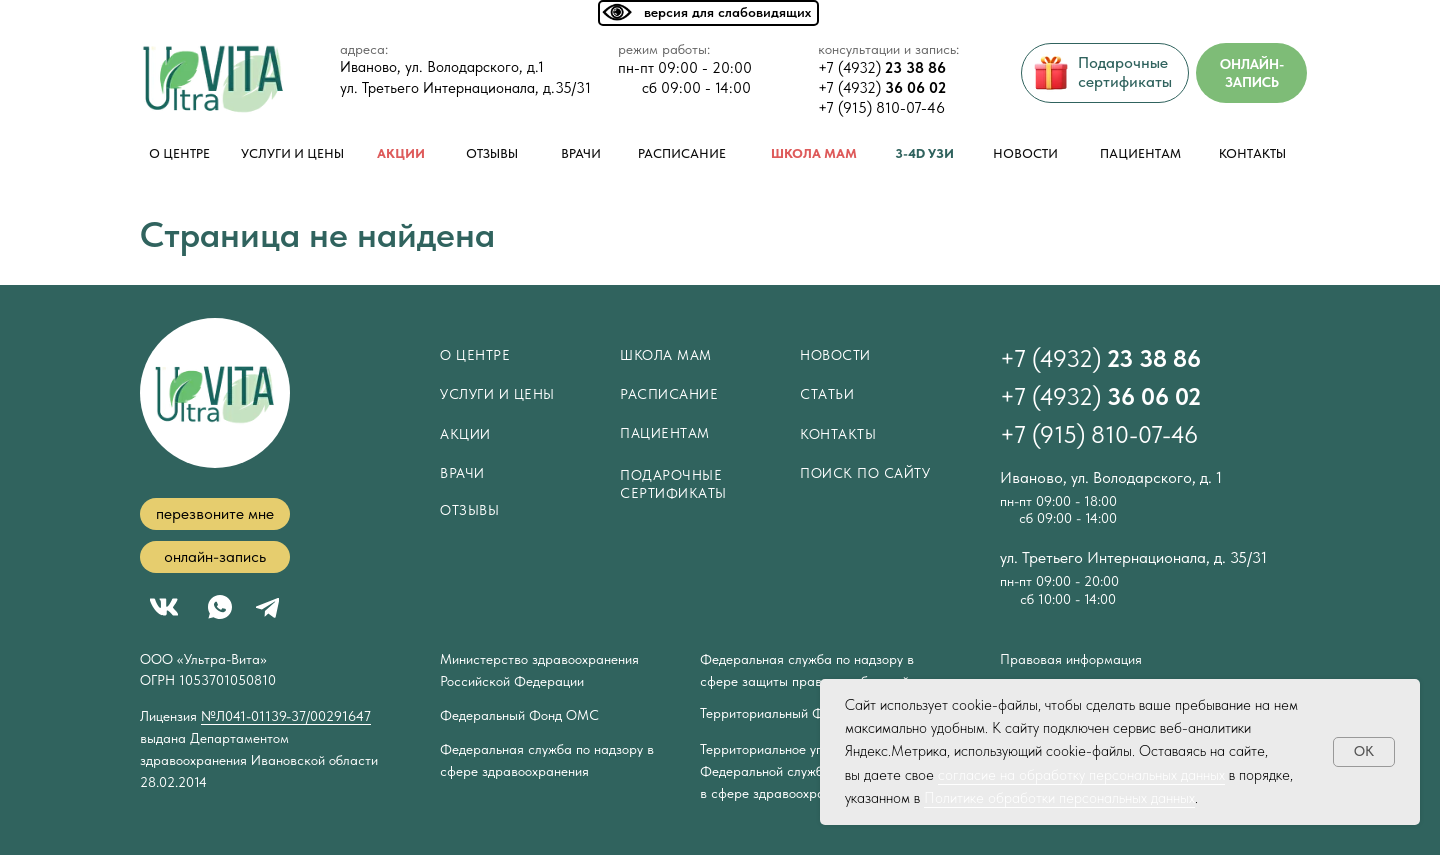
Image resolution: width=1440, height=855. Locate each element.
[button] (215, 514)
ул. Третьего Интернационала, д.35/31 (465, 88)
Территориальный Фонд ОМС (791, 713)
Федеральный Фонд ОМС (519, 715)
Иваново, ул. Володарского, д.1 (442, 67)
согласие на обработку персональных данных (1081, 775)
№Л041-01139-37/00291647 (286, 716)
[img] (213, 80)
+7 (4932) (882, 68)
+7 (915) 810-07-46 (881, 108)
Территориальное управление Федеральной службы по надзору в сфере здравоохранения (801, 771)
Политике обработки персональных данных (1059, 798)
